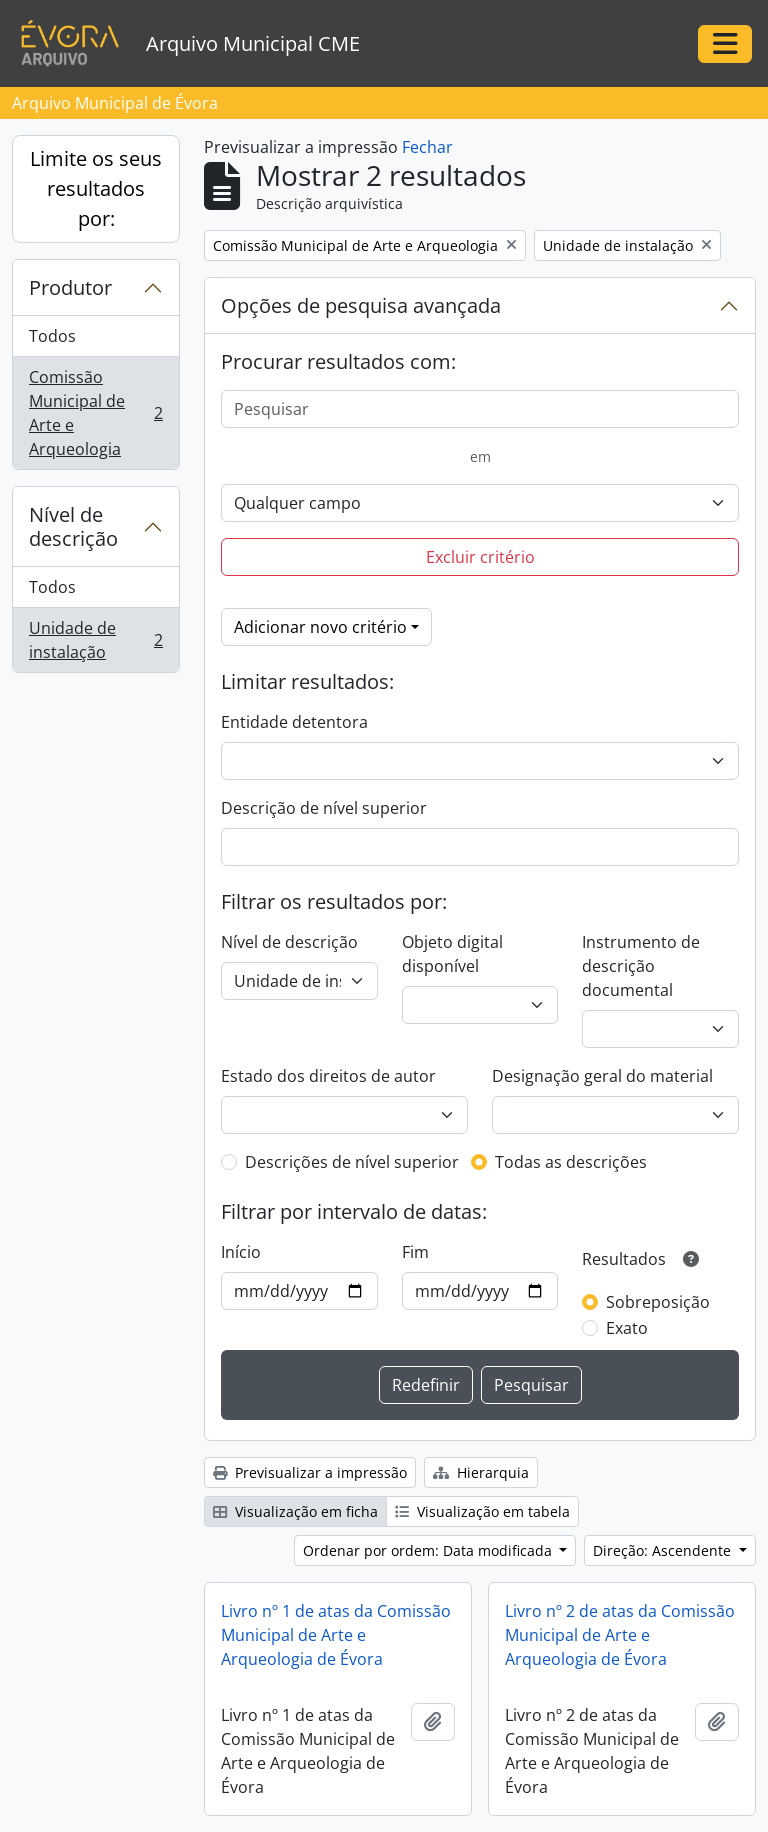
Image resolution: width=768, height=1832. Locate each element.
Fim (415, 1252)
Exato (627, 1328)
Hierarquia (481, 1472)
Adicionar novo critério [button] (320, 627)
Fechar (427, 147)
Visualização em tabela (482, 1511)
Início (241, 1252)
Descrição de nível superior (324, 808)
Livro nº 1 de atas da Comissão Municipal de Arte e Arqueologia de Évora (336, 1635)
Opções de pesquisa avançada (361, 305)
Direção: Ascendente (664, 1550)
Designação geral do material (602, 1076)
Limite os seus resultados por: (96, 188)
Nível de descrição (73, 526)
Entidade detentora (294, 722)
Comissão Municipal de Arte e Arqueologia (95, 413)
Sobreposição (658, 1302)
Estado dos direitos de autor (328, 1076)
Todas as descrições (571, 1162)
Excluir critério (480, 557)
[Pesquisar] (480, 409)
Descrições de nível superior (352, 1162)
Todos (52, 336)
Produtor (70, 287)
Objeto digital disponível (452, 954)
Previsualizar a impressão (310, 1472)
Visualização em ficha (295, 1511)
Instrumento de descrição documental (641, 966)
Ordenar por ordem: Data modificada (429, 1550)
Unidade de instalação (95, 640)
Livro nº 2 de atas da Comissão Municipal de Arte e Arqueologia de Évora (620, 1635)
